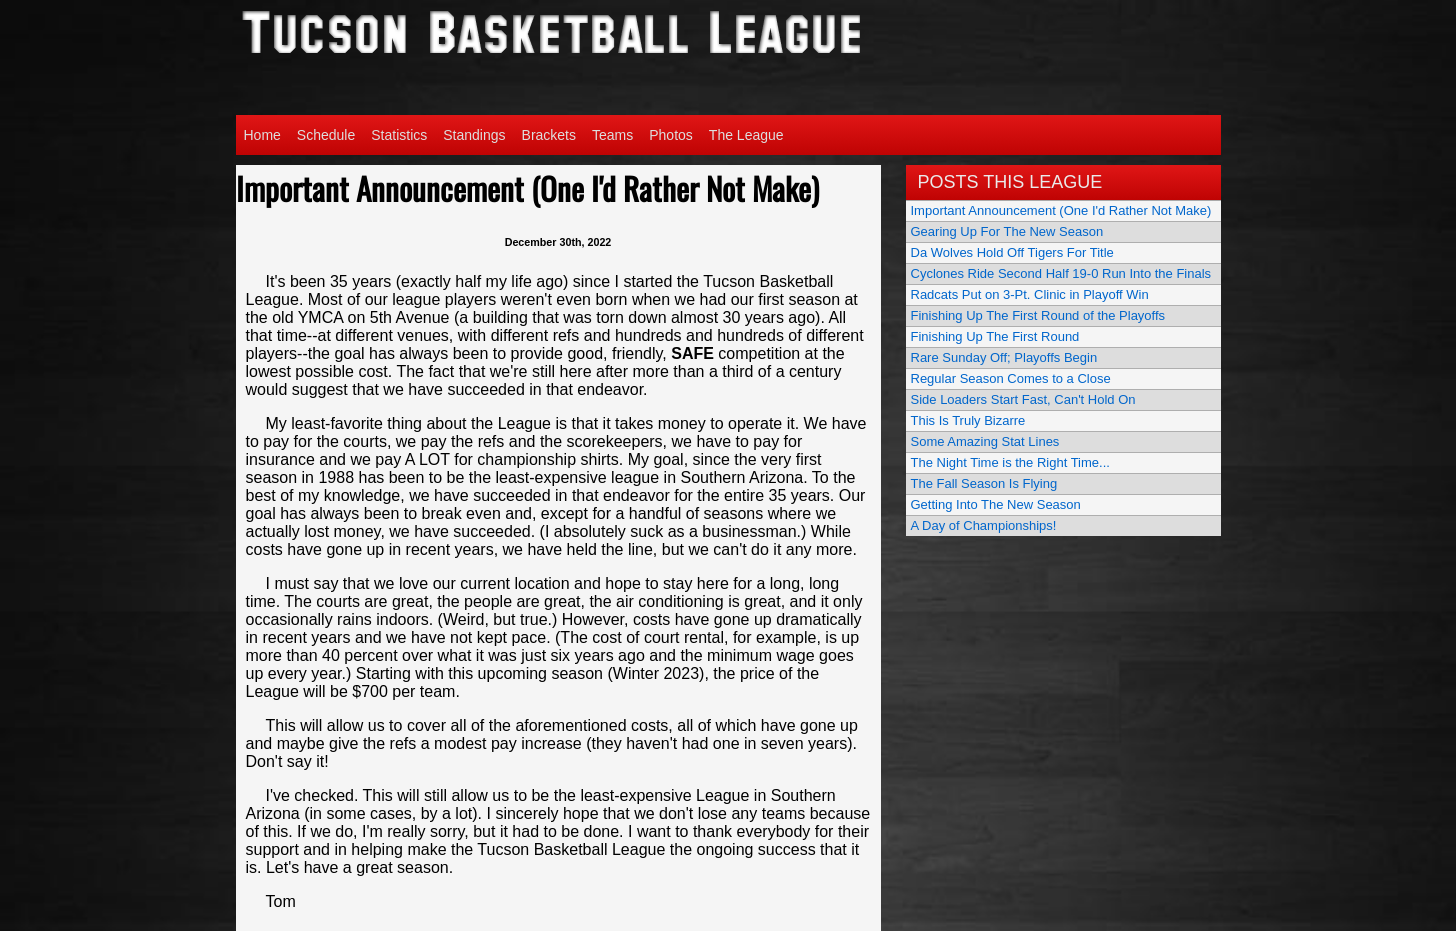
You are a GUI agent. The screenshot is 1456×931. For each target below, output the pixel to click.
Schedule (326, 135)
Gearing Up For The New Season (1007, 231)
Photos (671, 135)
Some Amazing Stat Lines (985, 441)
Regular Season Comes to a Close (1011, 378)
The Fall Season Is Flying (984, 483)
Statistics (399, 135)
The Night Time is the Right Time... (1010, 462)
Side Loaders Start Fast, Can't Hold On (1023, 399)
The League (746, 135)
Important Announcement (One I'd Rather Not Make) (1061, 210)
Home (262, 135)
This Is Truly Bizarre (968, 420)
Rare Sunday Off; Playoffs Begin (1004, 357)
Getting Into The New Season (996, 504)
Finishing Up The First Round (995, 336)
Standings (474, 135)
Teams (612, 135)
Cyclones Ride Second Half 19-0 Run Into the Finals (1061, 273)
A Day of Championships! (984, 525)
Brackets (549, 135)
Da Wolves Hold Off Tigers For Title (1012, 252)
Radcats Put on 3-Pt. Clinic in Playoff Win (1030, 294)
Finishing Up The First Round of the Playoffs (1038, 315)
